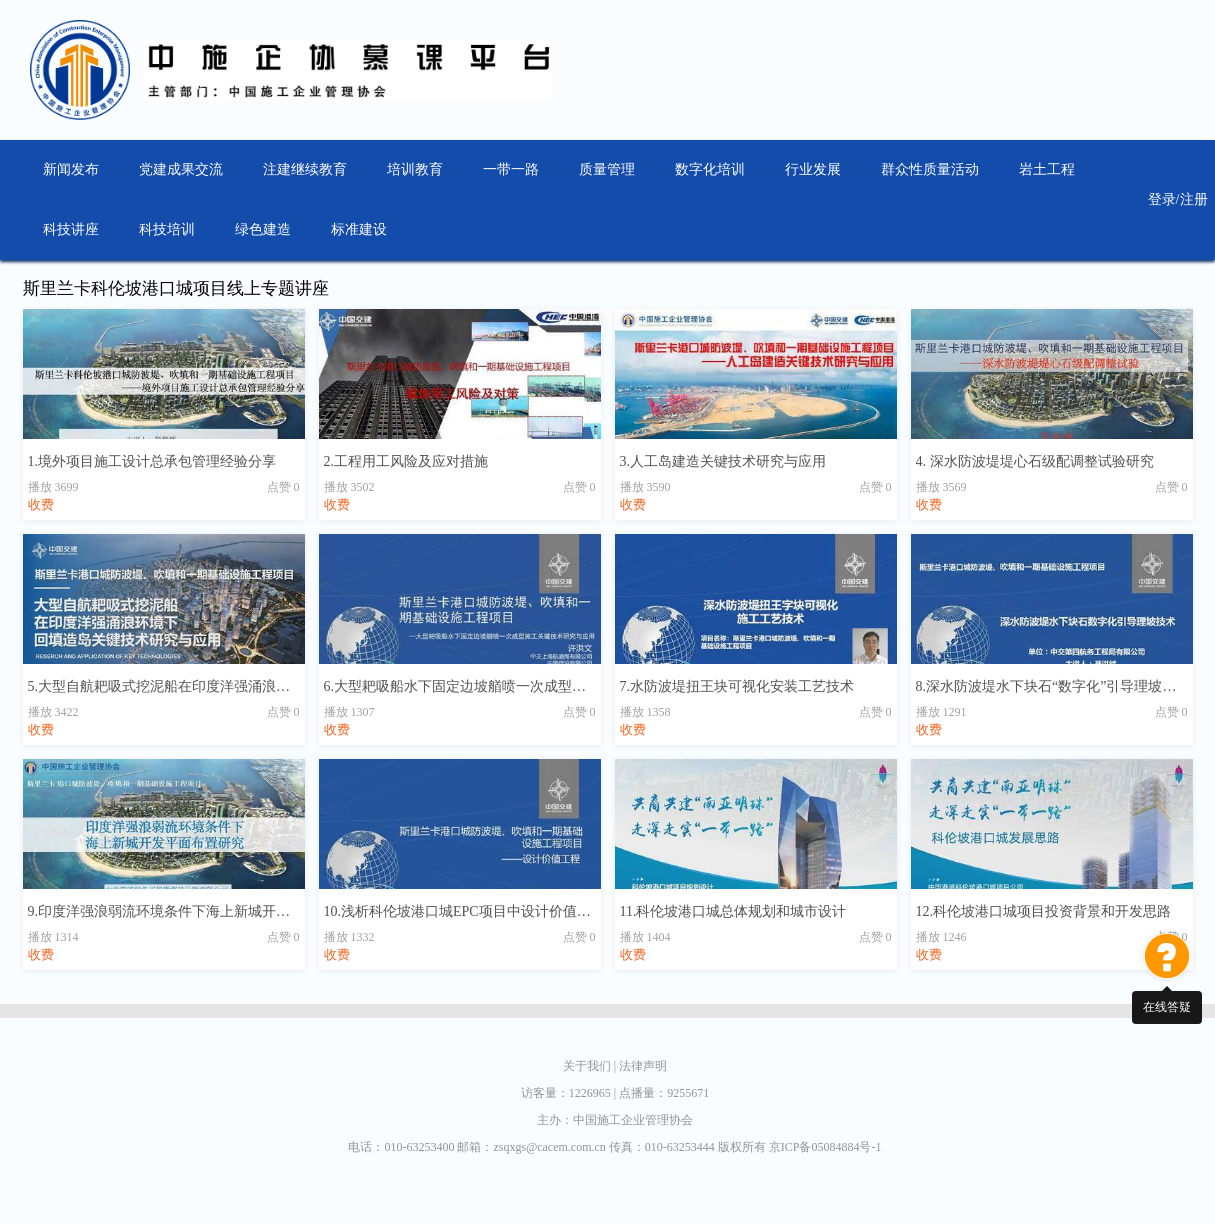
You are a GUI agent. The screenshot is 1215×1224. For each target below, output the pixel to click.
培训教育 (415, 169)
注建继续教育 (305, 169)
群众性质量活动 (930, 169)
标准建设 (359, 229)
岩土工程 (1047, 169)
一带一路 (511, 169)
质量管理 (607, 169)
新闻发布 (71, 169)
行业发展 (813, 169)
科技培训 (167, 229)
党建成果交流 (181, 169)
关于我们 (591, 1066)
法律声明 (643, 1066)
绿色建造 (263, 229)
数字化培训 (710, 169)
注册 (1194, 199)
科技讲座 (71, 229)
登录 (1162, 199)
